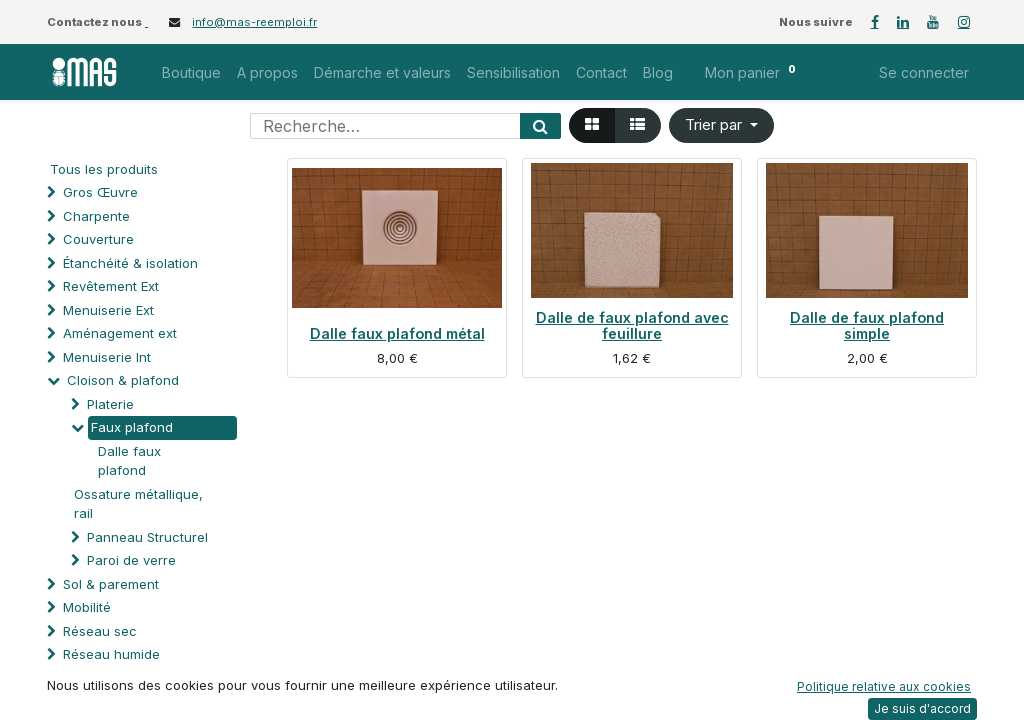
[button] (721, 125)
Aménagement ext (120, 333)
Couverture (98, 239)
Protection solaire (118, 701)
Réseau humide (111, 654)
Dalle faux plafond (129, 461)
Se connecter (924, 72)
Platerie (110, 404)
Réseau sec (100, 631)
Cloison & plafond (123, 380)
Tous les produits (104, 169)
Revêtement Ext (111, 286)
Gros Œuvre (100, 192)
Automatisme (103, 678)
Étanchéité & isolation (130, 263)
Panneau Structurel (147, 537)
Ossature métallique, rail (138, 504)
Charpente (96, 216)
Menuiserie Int (107, 357)
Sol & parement (113, 584)
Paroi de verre (131, 560)
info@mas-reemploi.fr (254, 22)
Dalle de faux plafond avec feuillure (632, 325)
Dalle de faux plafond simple (867, 325)
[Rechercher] (540, 126)
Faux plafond (132, 427)
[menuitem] (191, 72)
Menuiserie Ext (108, 310)
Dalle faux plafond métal (397, 333)
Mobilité (87, 607)
